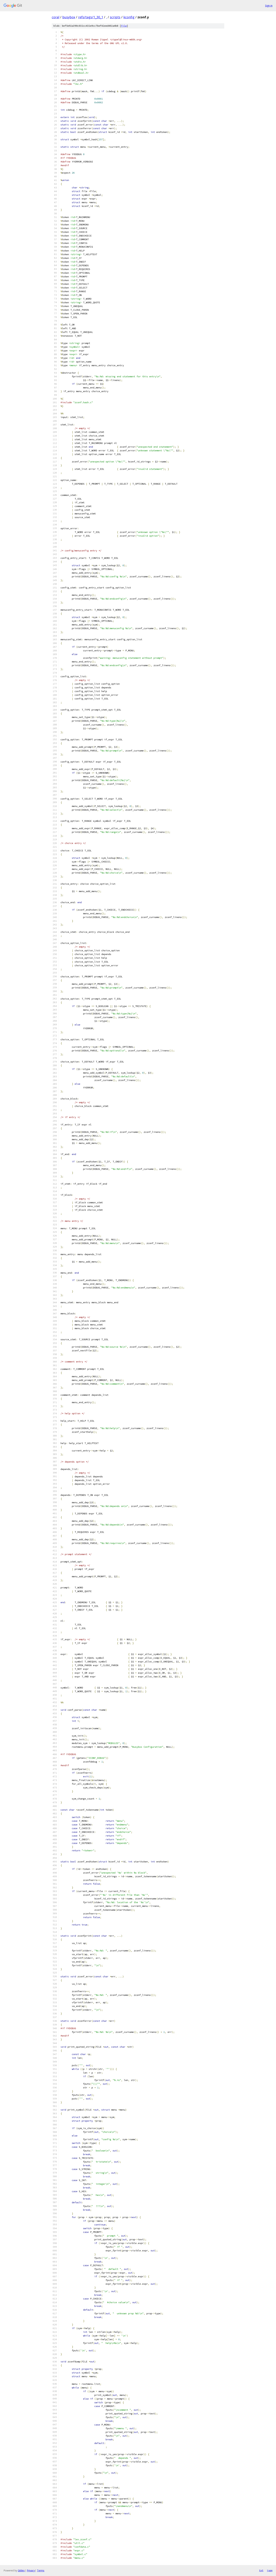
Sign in (268, 5)
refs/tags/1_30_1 (90, 17)
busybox (68, 17)
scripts (115, 17)
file (124, 25)
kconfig (128, 17)
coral (55, 17)
